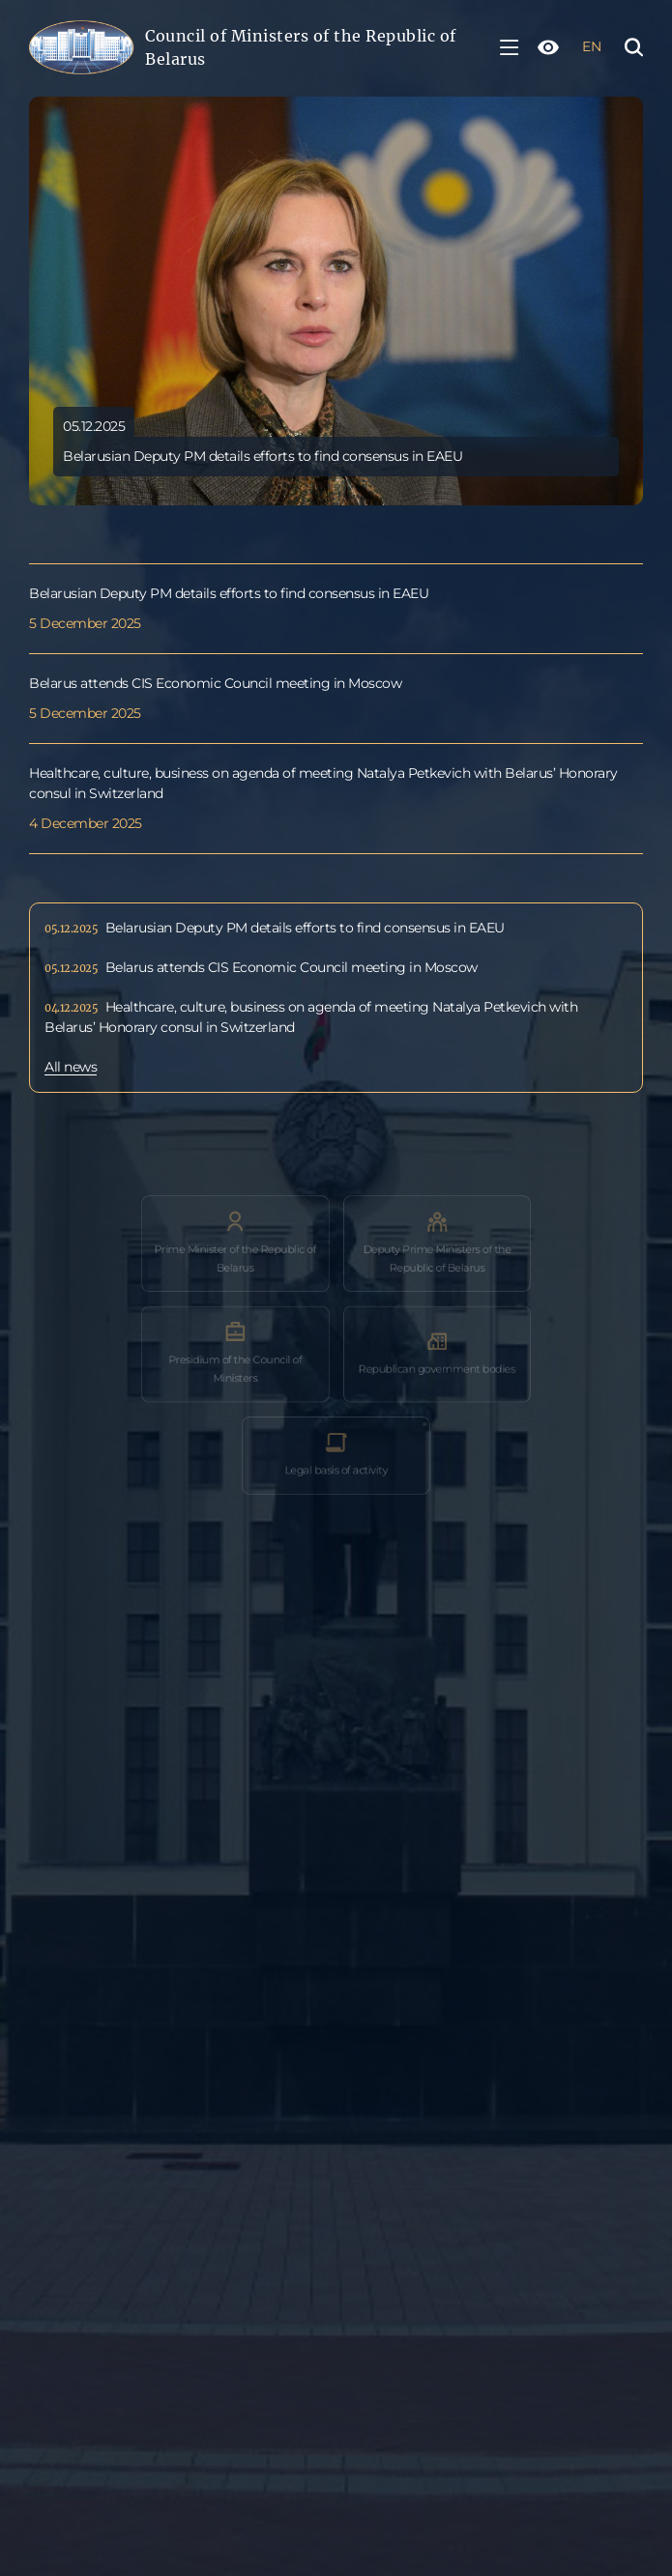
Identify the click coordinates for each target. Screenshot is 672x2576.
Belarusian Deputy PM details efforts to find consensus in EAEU (228, 594)
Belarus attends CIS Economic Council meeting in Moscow (215, 684)
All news (70, 1067)
